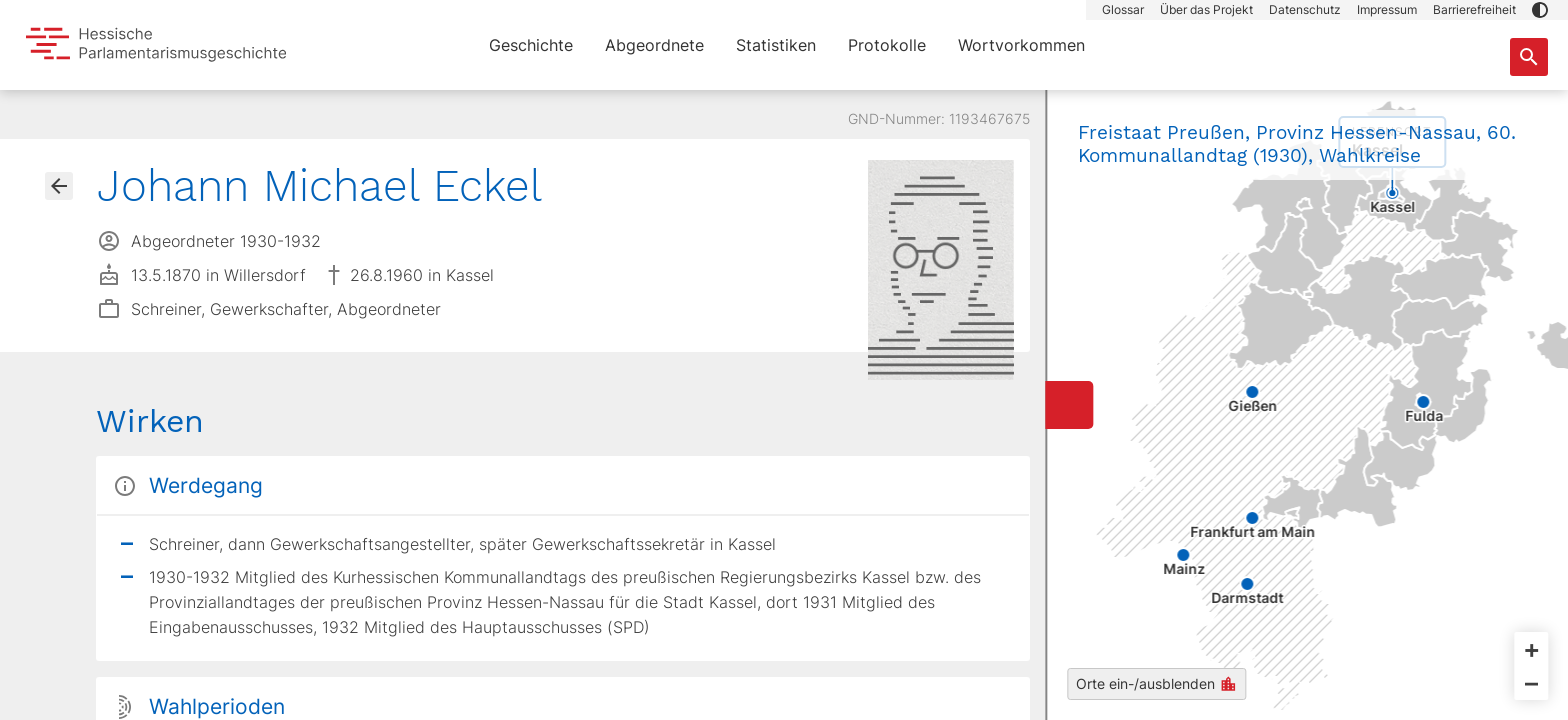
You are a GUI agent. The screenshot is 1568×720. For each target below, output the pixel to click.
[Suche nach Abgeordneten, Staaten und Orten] (1529, 57)
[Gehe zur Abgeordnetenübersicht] (59, 186)
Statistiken (776, 45)
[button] (1540, 10)
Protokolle (887, 45)
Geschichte (531, 45)
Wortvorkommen (1021, 45)
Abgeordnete (654, 45)
